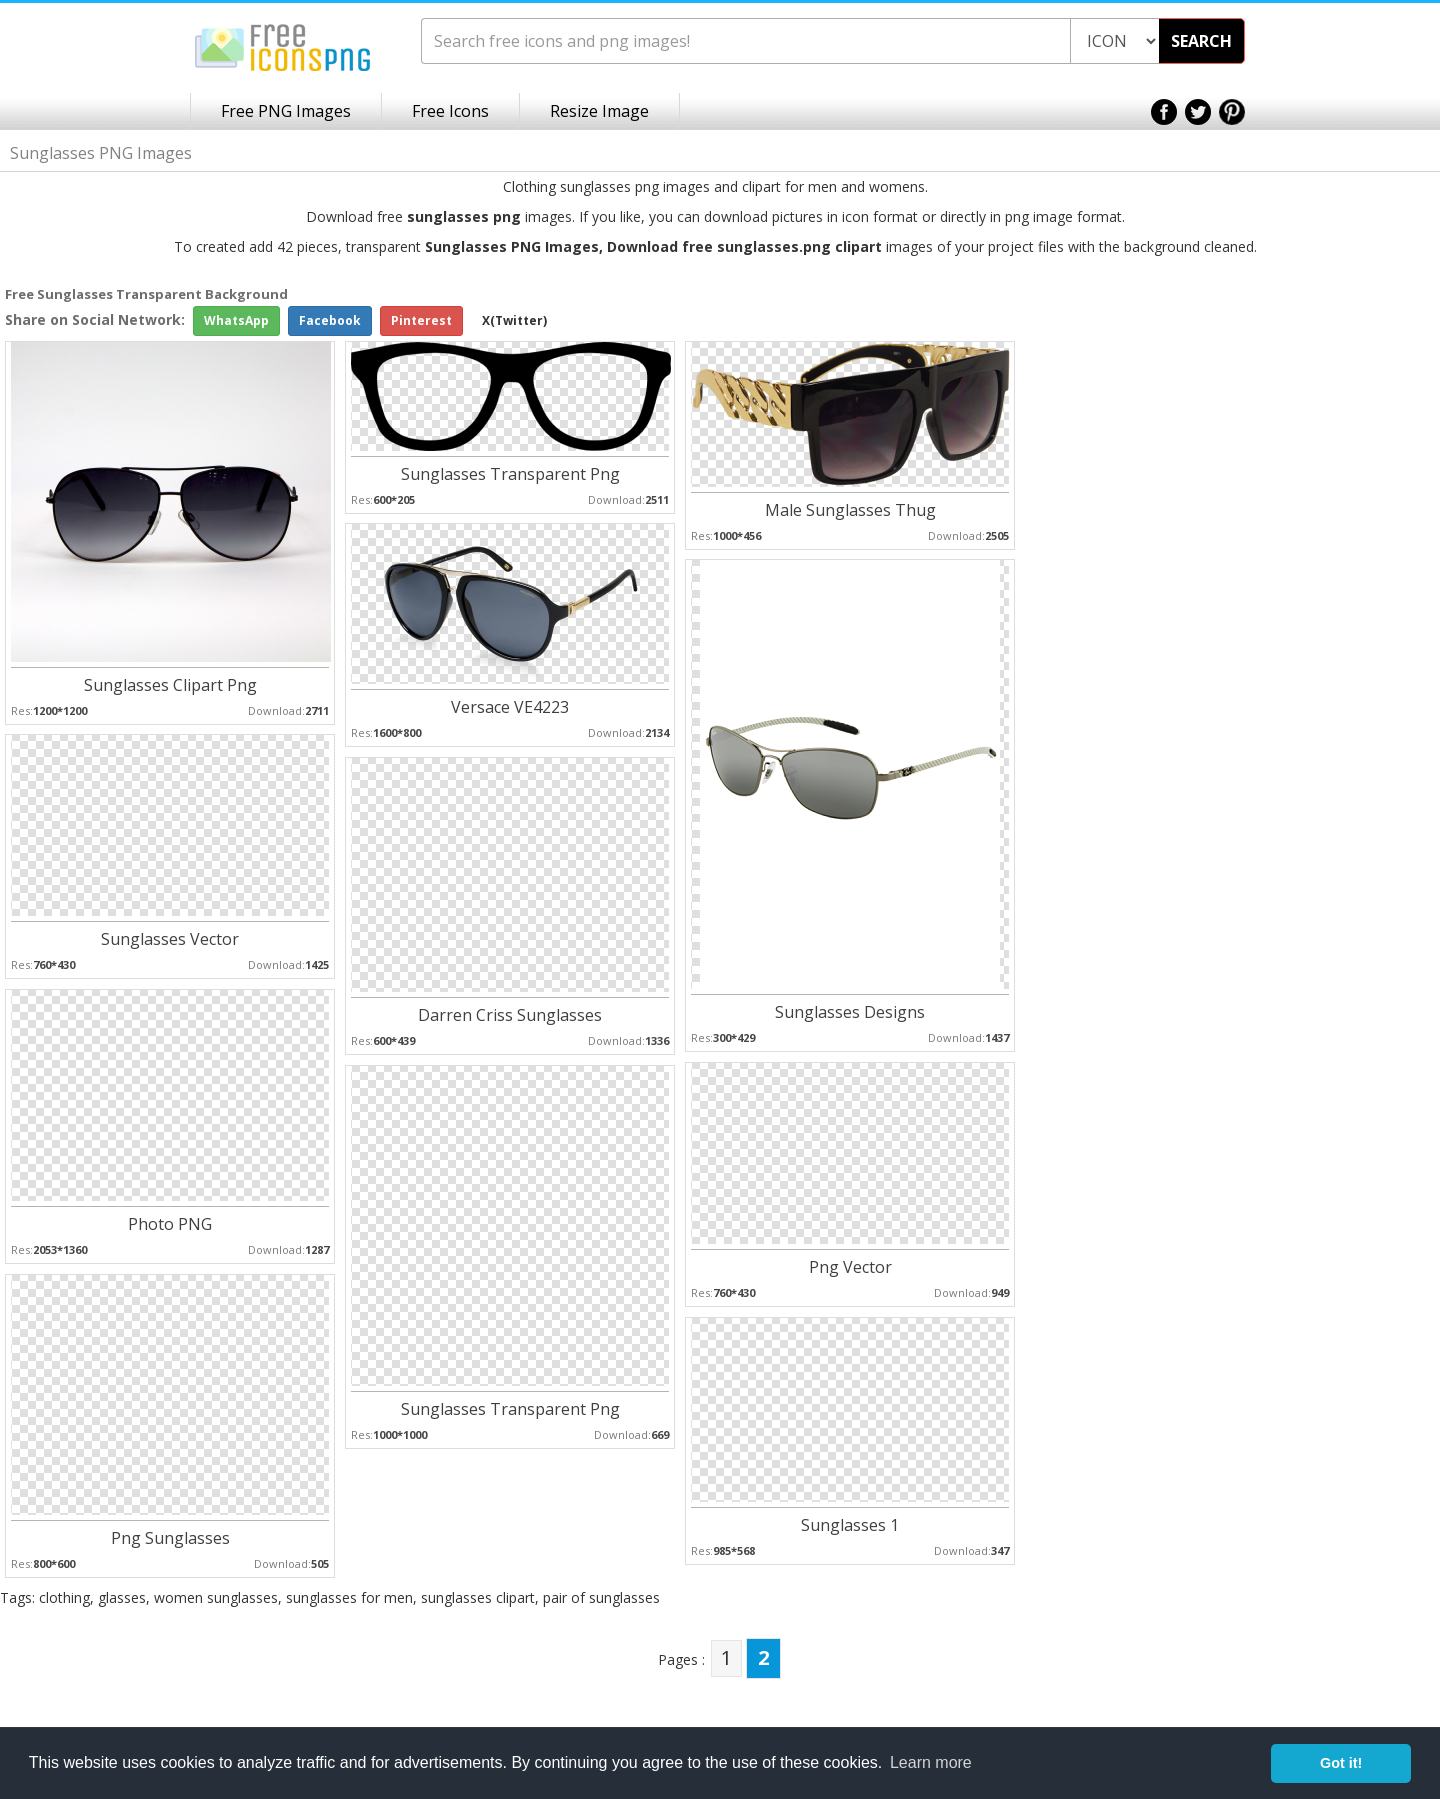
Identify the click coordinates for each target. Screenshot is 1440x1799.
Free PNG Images (286, 111)
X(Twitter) (514, 320)
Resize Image (599, 111)
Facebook (330, 320)
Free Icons (450, 111)
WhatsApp (236, 320)
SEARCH (1201, 41)
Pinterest (421, 320)
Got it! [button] (1341, 1763)
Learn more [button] (931, 1762)
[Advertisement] (1360, 602)
